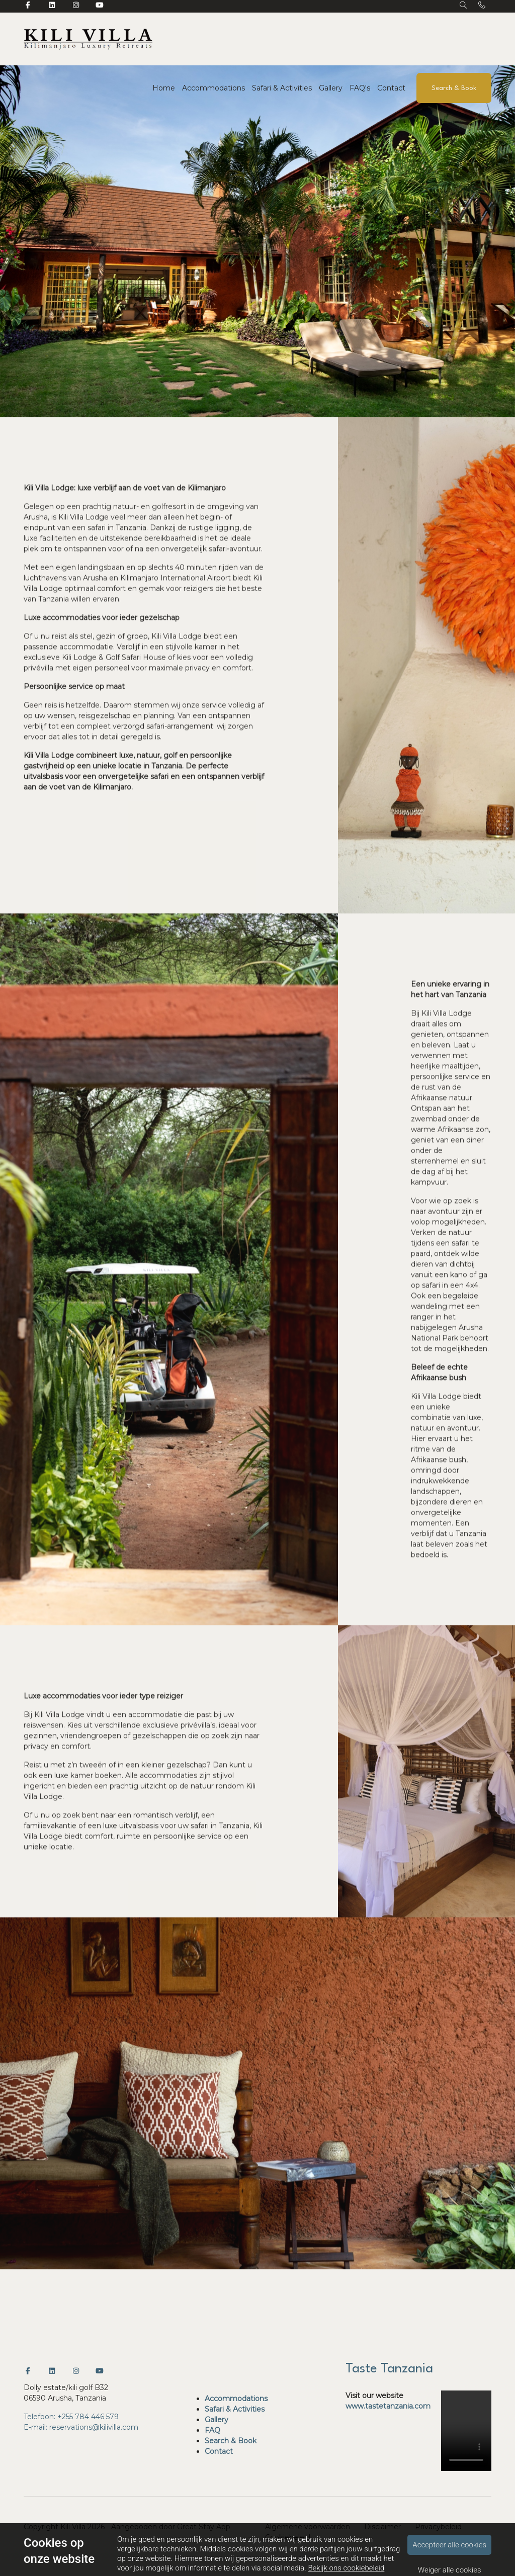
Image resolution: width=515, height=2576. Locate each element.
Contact (391, 88)
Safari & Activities (282, 88)
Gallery (330, 88)
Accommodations (213, 88)
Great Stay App (203, 2526)
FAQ (212, 2430)
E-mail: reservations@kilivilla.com (81, 2427)
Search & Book (454, 88)
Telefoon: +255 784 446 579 (71, 2416)
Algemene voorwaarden (307, 2526)
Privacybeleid (438, 2526)
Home (163, 88)
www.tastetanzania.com (388, 2406)
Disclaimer (382, 2526)
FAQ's (360, 88)
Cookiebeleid (287, 2537)
